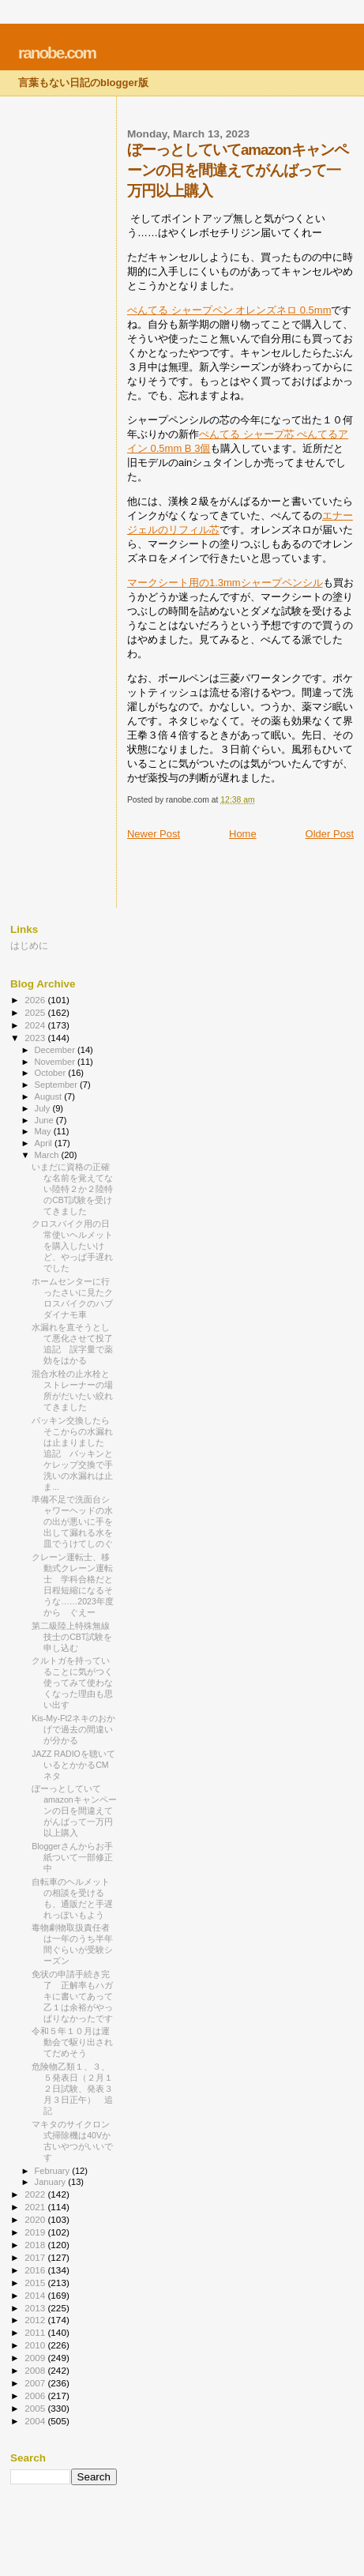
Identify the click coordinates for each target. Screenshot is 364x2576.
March (48, 1155)
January (52, 2182)
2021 (35, 2207)
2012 (35, 2320)
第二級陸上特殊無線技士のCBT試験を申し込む (72, 1637)
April (44, 1143)
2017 (35, 2257)
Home (243, 834)
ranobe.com (57, 52)
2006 (35, 2395)
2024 (35, 1025)
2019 (35, 2232)
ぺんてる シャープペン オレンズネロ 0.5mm (229, 310)
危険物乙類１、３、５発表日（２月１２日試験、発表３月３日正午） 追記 (72, 2088)
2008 (35, 2370)
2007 (35, 2383)
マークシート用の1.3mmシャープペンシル (225, 583)
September (58, 1084)
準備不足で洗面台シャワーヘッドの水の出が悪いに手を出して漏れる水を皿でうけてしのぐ (72, 1521)
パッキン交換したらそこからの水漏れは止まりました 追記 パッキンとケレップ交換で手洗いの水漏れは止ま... (72, 1453)
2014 (35, 2295)
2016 (35, 2270)
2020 (35, 2219)
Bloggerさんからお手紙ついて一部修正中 (72, 1857)
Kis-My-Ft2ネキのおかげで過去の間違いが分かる (73, 1729)
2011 (35, 2332)
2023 (35, 1037)
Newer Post (153, 834)
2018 (35, 2244)
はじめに (29, 945)
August (50, 1096)
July (44, 1108)
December (56, 1050)
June (45, 1120)
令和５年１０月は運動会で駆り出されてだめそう (72, 2042)
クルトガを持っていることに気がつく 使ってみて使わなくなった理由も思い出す (77, 1682)
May (44, 1131)
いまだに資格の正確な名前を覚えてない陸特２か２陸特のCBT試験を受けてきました (72, 1189)
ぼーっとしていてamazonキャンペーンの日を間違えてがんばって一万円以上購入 (74, 1810)
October (52, 1072)
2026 (35, 1000)
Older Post (330, 834)
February (54, 2170)
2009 (35, 2357)
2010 (35, 2345)
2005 (35, 2408)
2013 (35, 2308)
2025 (35, 1012)
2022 (35, 2194)
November (56, 1061)
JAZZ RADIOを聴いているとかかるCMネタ (73, 1765)
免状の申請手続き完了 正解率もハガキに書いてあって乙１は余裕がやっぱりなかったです (72, 1996)
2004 (35, 2421)
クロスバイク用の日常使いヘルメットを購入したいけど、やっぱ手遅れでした (72, 1246)
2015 (35, 2282)
